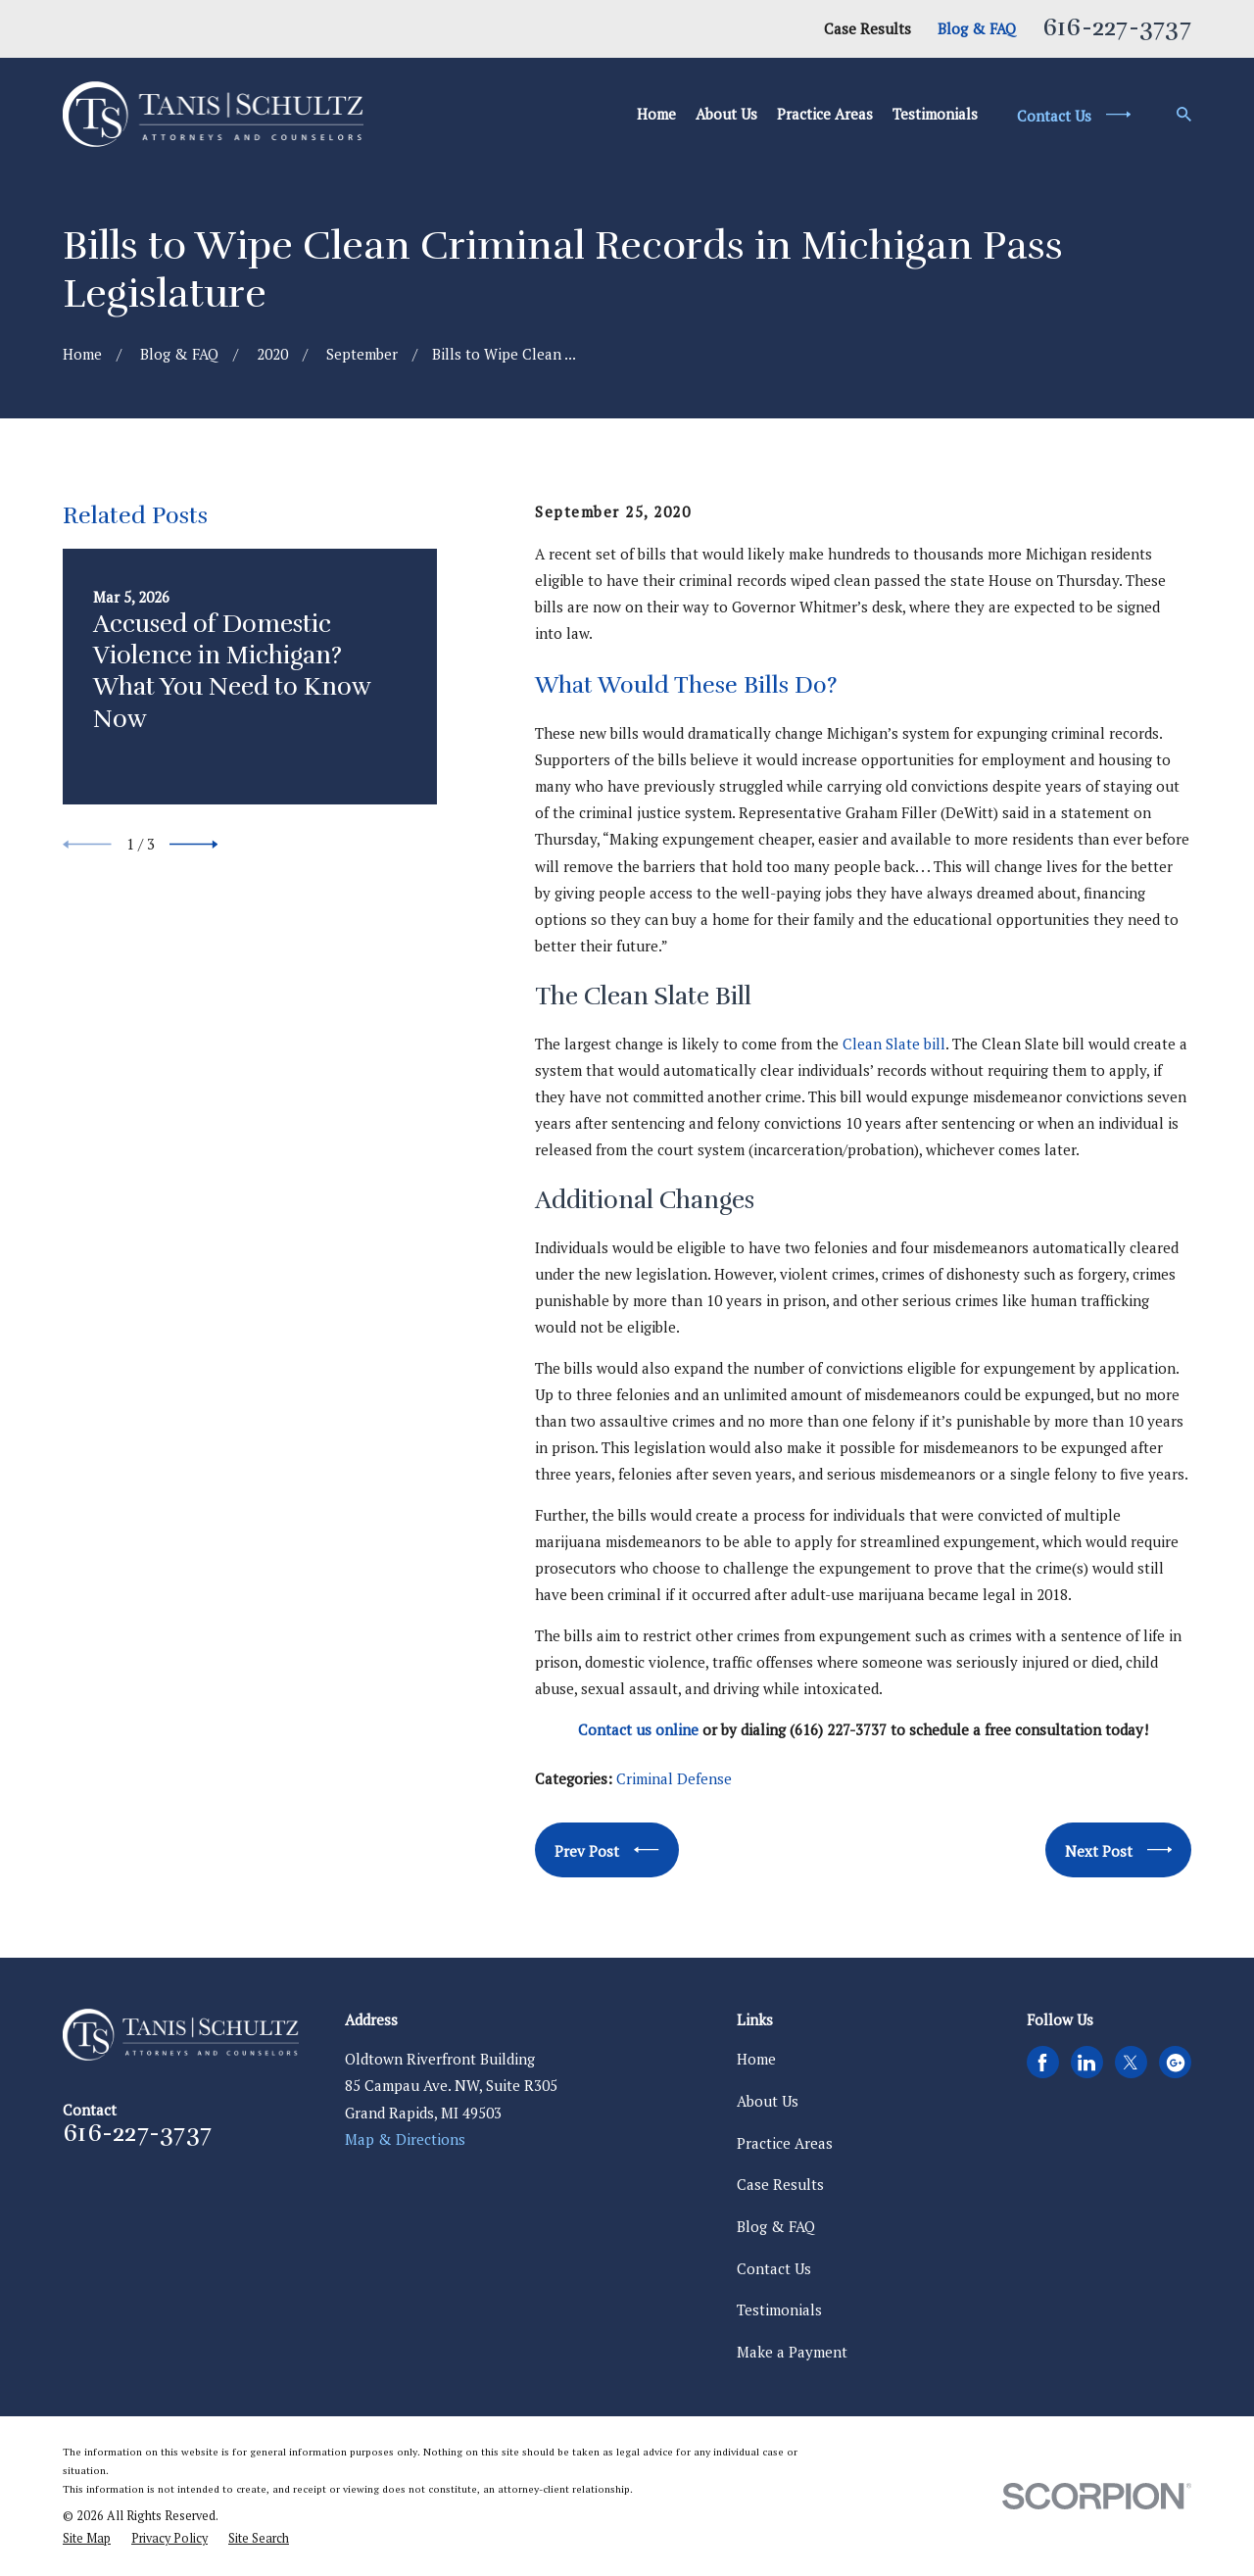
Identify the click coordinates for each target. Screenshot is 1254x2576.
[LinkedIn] (1086, 2062)
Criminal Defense (674, 1778)
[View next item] (193, 844)
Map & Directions (405, 2139)
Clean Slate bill (894, 1043)
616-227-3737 (1116, 27)
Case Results (867, 28)
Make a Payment (792, 2351)
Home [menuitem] (656, 113)
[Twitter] (1130, 2062)
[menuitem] (87, 2539)
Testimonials (779, 2309)
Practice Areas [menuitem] (825, 113)
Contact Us (774, 2268)
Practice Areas (785, 2143)
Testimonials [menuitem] (935, 113)
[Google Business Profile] (1175, 2062)
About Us (767, 2101)
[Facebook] (1042, 2062)
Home (756, 2058)
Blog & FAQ (977, 28)
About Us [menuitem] (726, 113)
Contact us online (638, 1729)
